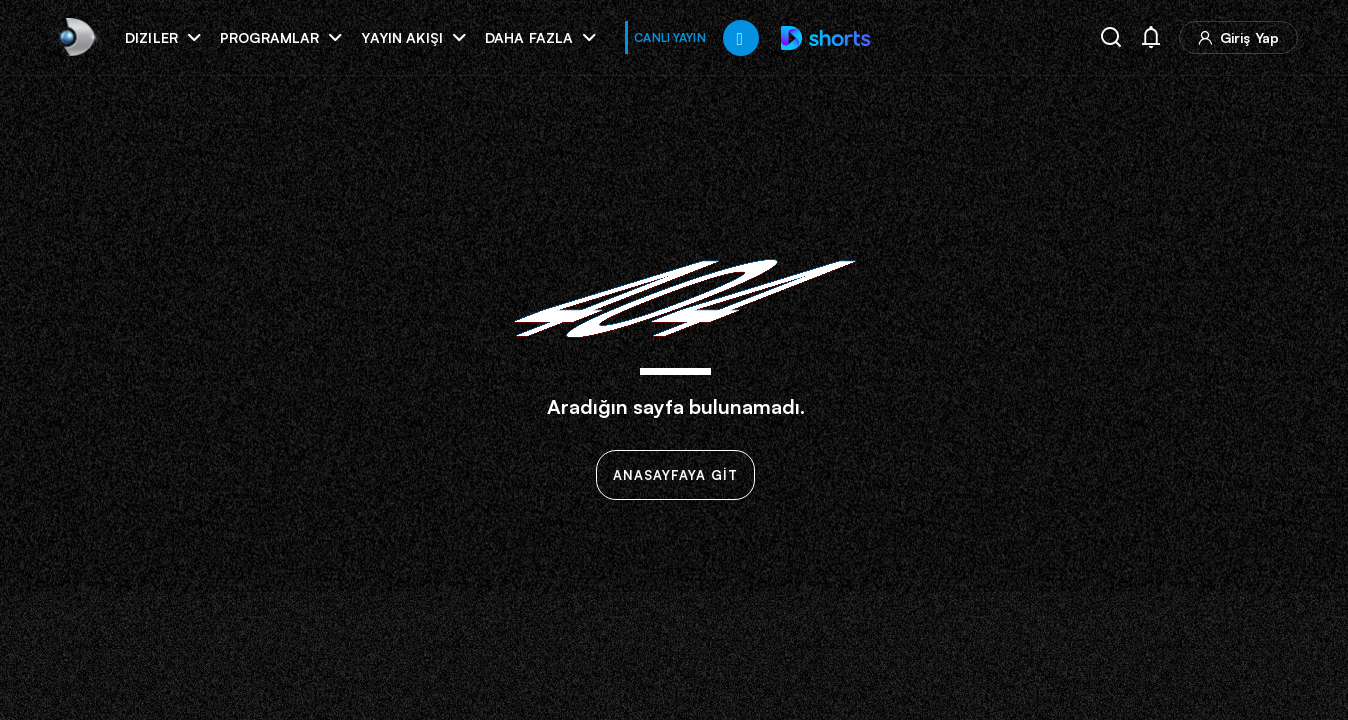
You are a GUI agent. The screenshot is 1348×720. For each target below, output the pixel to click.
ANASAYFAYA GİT (675, 475)
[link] (75, 37)
